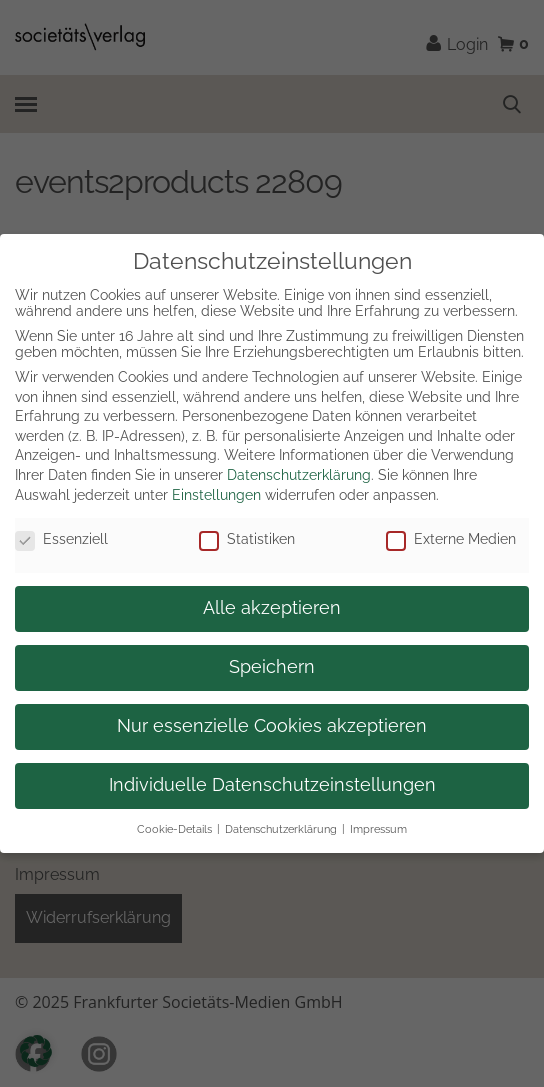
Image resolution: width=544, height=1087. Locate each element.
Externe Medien (451, 539)
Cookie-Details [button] (174, 829)
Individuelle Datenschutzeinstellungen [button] (272, 785)
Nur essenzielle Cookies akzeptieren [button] (272, 726)
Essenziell (61, 539)
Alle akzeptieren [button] (272, 608)
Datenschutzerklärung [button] (281, 829)
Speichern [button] (272, 667)
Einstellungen (216, 495)
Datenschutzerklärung (299, 475)
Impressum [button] (378, 829)
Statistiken (247, 539)
